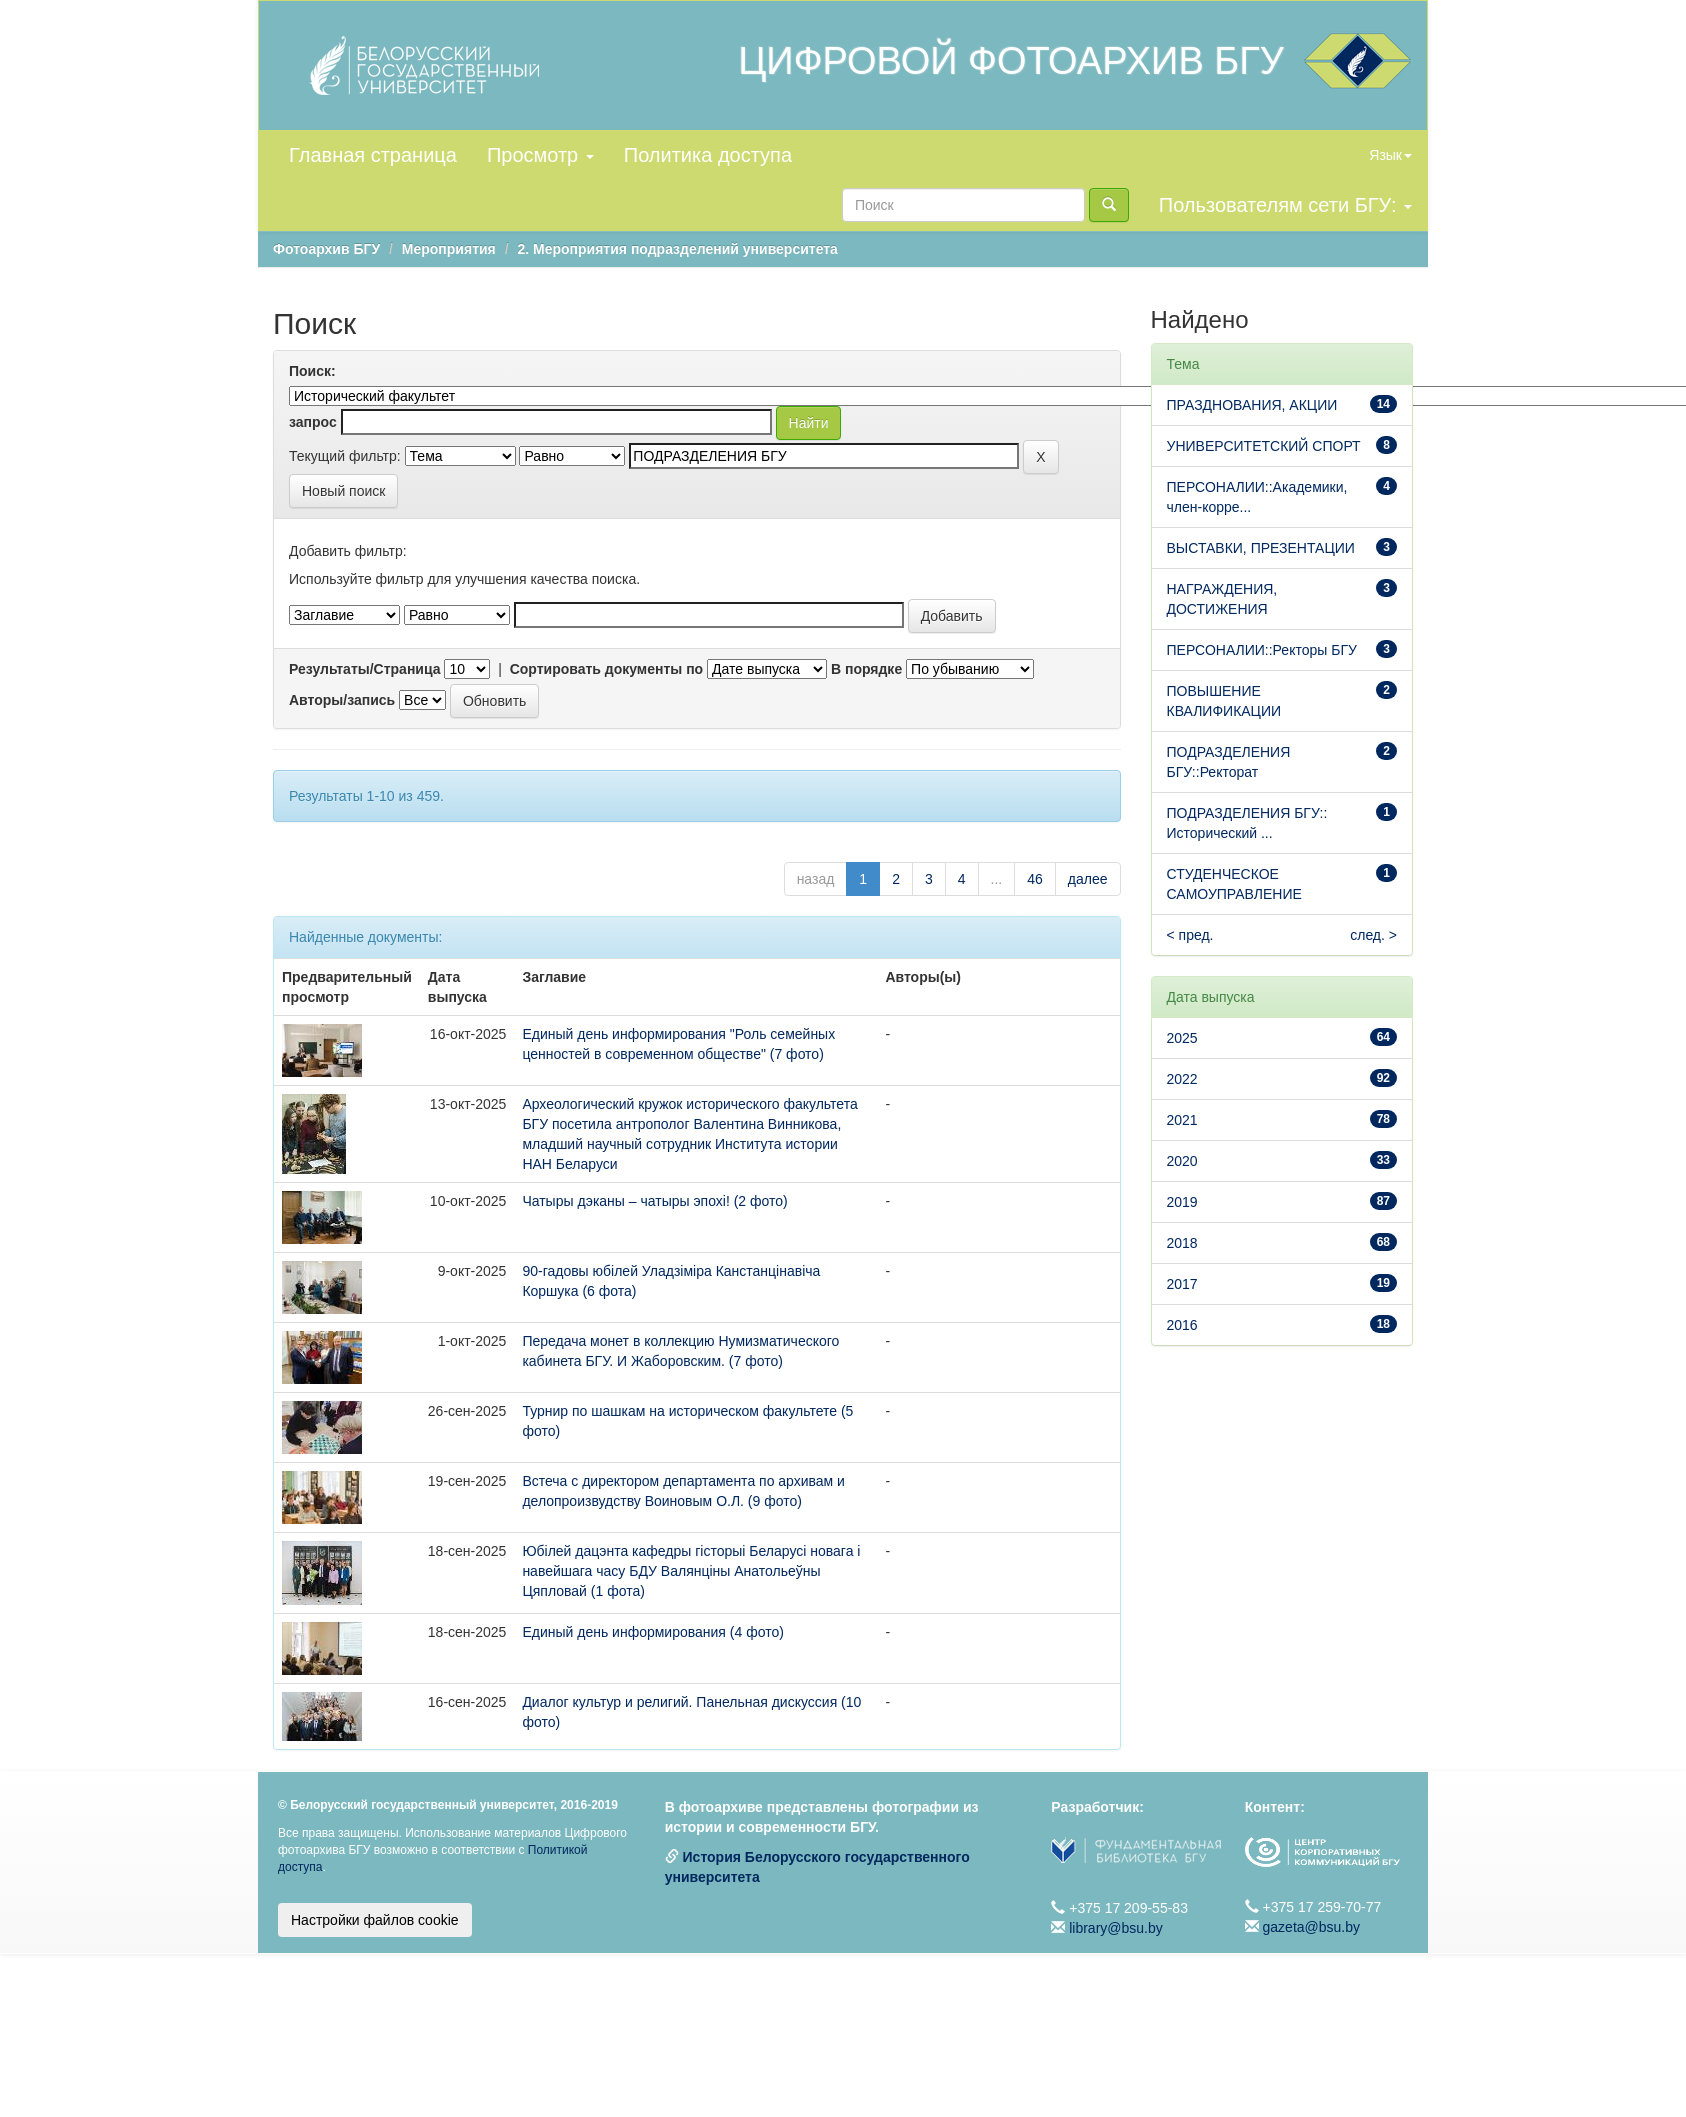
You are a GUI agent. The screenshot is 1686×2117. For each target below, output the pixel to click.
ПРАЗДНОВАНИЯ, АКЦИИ (1252, 405)
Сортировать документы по (607, 669)
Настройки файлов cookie (375, 1920)
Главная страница (373, 155)
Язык (1390, 155)
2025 (1182, 1038)
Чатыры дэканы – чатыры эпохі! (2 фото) (654, 1201)
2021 (1182, 1120)
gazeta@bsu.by (1312, 1927)
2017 (1182, 1284)
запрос (313, 422)
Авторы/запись (342, 700)
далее (1088, 879)
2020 (1182, 1161)
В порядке (866, 669)
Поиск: (312, 371)
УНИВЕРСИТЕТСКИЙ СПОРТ (1264, 446)
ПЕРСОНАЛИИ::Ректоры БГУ (1262, 650)
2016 (1182, 1325)
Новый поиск (343, 491)
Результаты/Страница (365, 669)
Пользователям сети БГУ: (1285, 205)
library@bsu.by (1116, 1928)
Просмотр (540, 155)
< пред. (1190, 935)
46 (1035, 879)
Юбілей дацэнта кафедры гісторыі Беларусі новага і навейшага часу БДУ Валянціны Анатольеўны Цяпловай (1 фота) (691, 1571)
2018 (1182, 1243)
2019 (1182, 1202)
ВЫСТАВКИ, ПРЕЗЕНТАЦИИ (1261, 548)
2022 (1182, 1079)
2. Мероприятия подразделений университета (677, 249)
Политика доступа (708, 155)
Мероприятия (449, 249)
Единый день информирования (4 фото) (653, 1632)
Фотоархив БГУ (326, 249)
